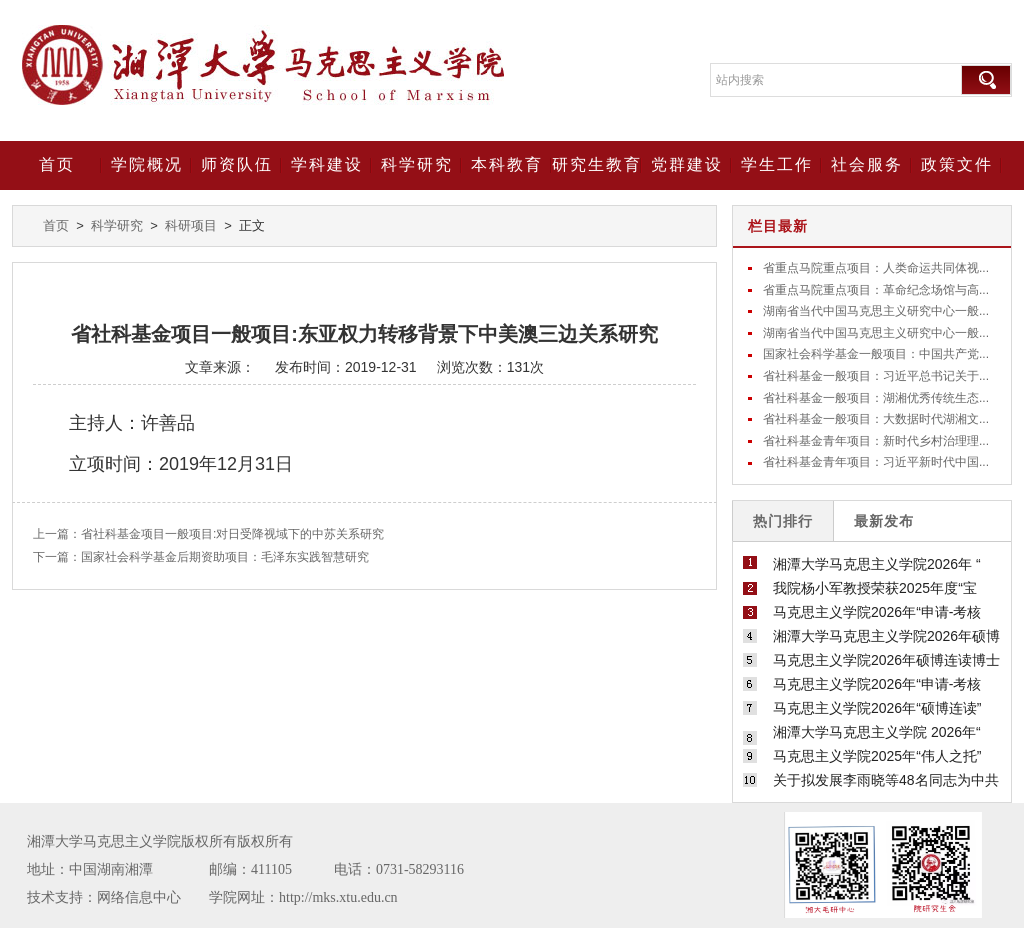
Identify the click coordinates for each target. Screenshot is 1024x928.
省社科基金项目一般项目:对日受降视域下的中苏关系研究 (232, 534)
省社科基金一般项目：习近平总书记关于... (876, 376)
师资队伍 (237, 164)
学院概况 (147, 164)
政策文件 (957, 164)
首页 (57, 164)
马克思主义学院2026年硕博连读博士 (886, 660)
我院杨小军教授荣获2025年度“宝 (875, 588)
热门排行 (783, 521)
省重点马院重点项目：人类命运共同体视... (876, 268)
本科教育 (507, 164)
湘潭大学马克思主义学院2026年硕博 (886, 636)
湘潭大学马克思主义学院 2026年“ (877, 732)
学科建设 (327, 164)
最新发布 (884, 521)
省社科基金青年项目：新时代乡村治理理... (876, 441)
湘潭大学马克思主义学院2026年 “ (877, 564)
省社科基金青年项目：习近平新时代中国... (876, 462)
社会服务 (867, 164)
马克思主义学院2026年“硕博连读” (877, 708)
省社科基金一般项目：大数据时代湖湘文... (876, 419)
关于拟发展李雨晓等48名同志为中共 (886, 780)
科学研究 (417, 164)
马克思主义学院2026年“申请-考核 (877, 612)
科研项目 (191, 225)
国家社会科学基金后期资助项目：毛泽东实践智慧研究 (225, 557)
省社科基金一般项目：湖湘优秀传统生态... (876, 398)
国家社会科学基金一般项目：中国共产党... (876, 354)
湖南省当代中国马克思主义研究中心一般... (876, 311)
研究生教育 (597, 164)
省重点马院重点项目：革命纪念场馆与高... (876, 290)
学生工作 (777, 164)
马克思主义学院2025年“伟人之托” (877, 756)
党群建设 (687, 164)
